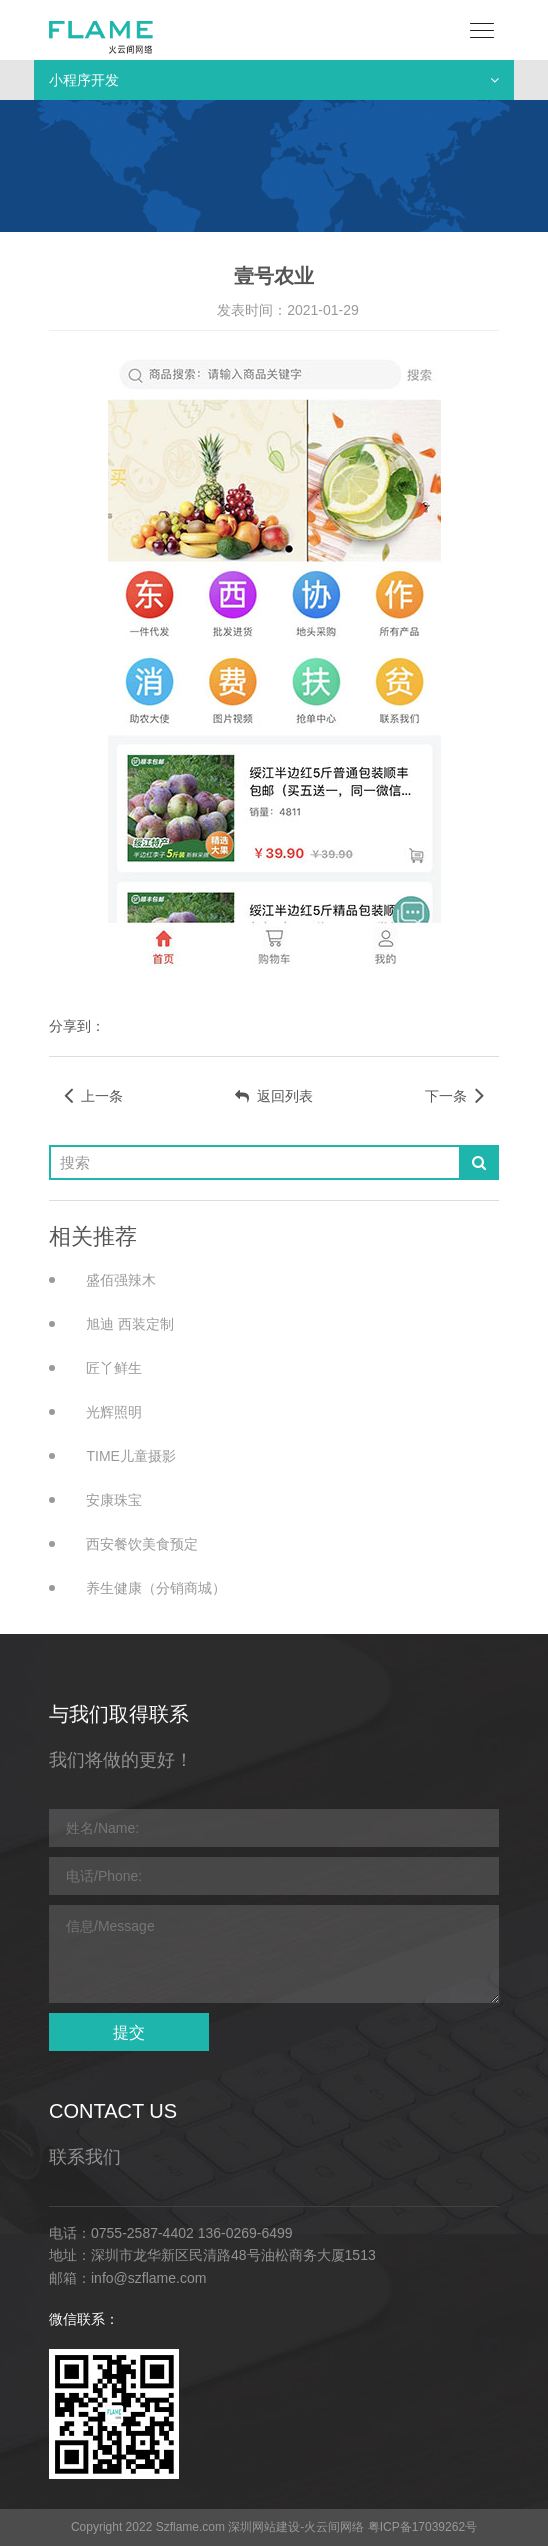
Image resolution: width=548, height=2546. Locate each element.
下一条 (454, 1095)
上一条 (93, 1095)
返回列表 (274, 1096)
